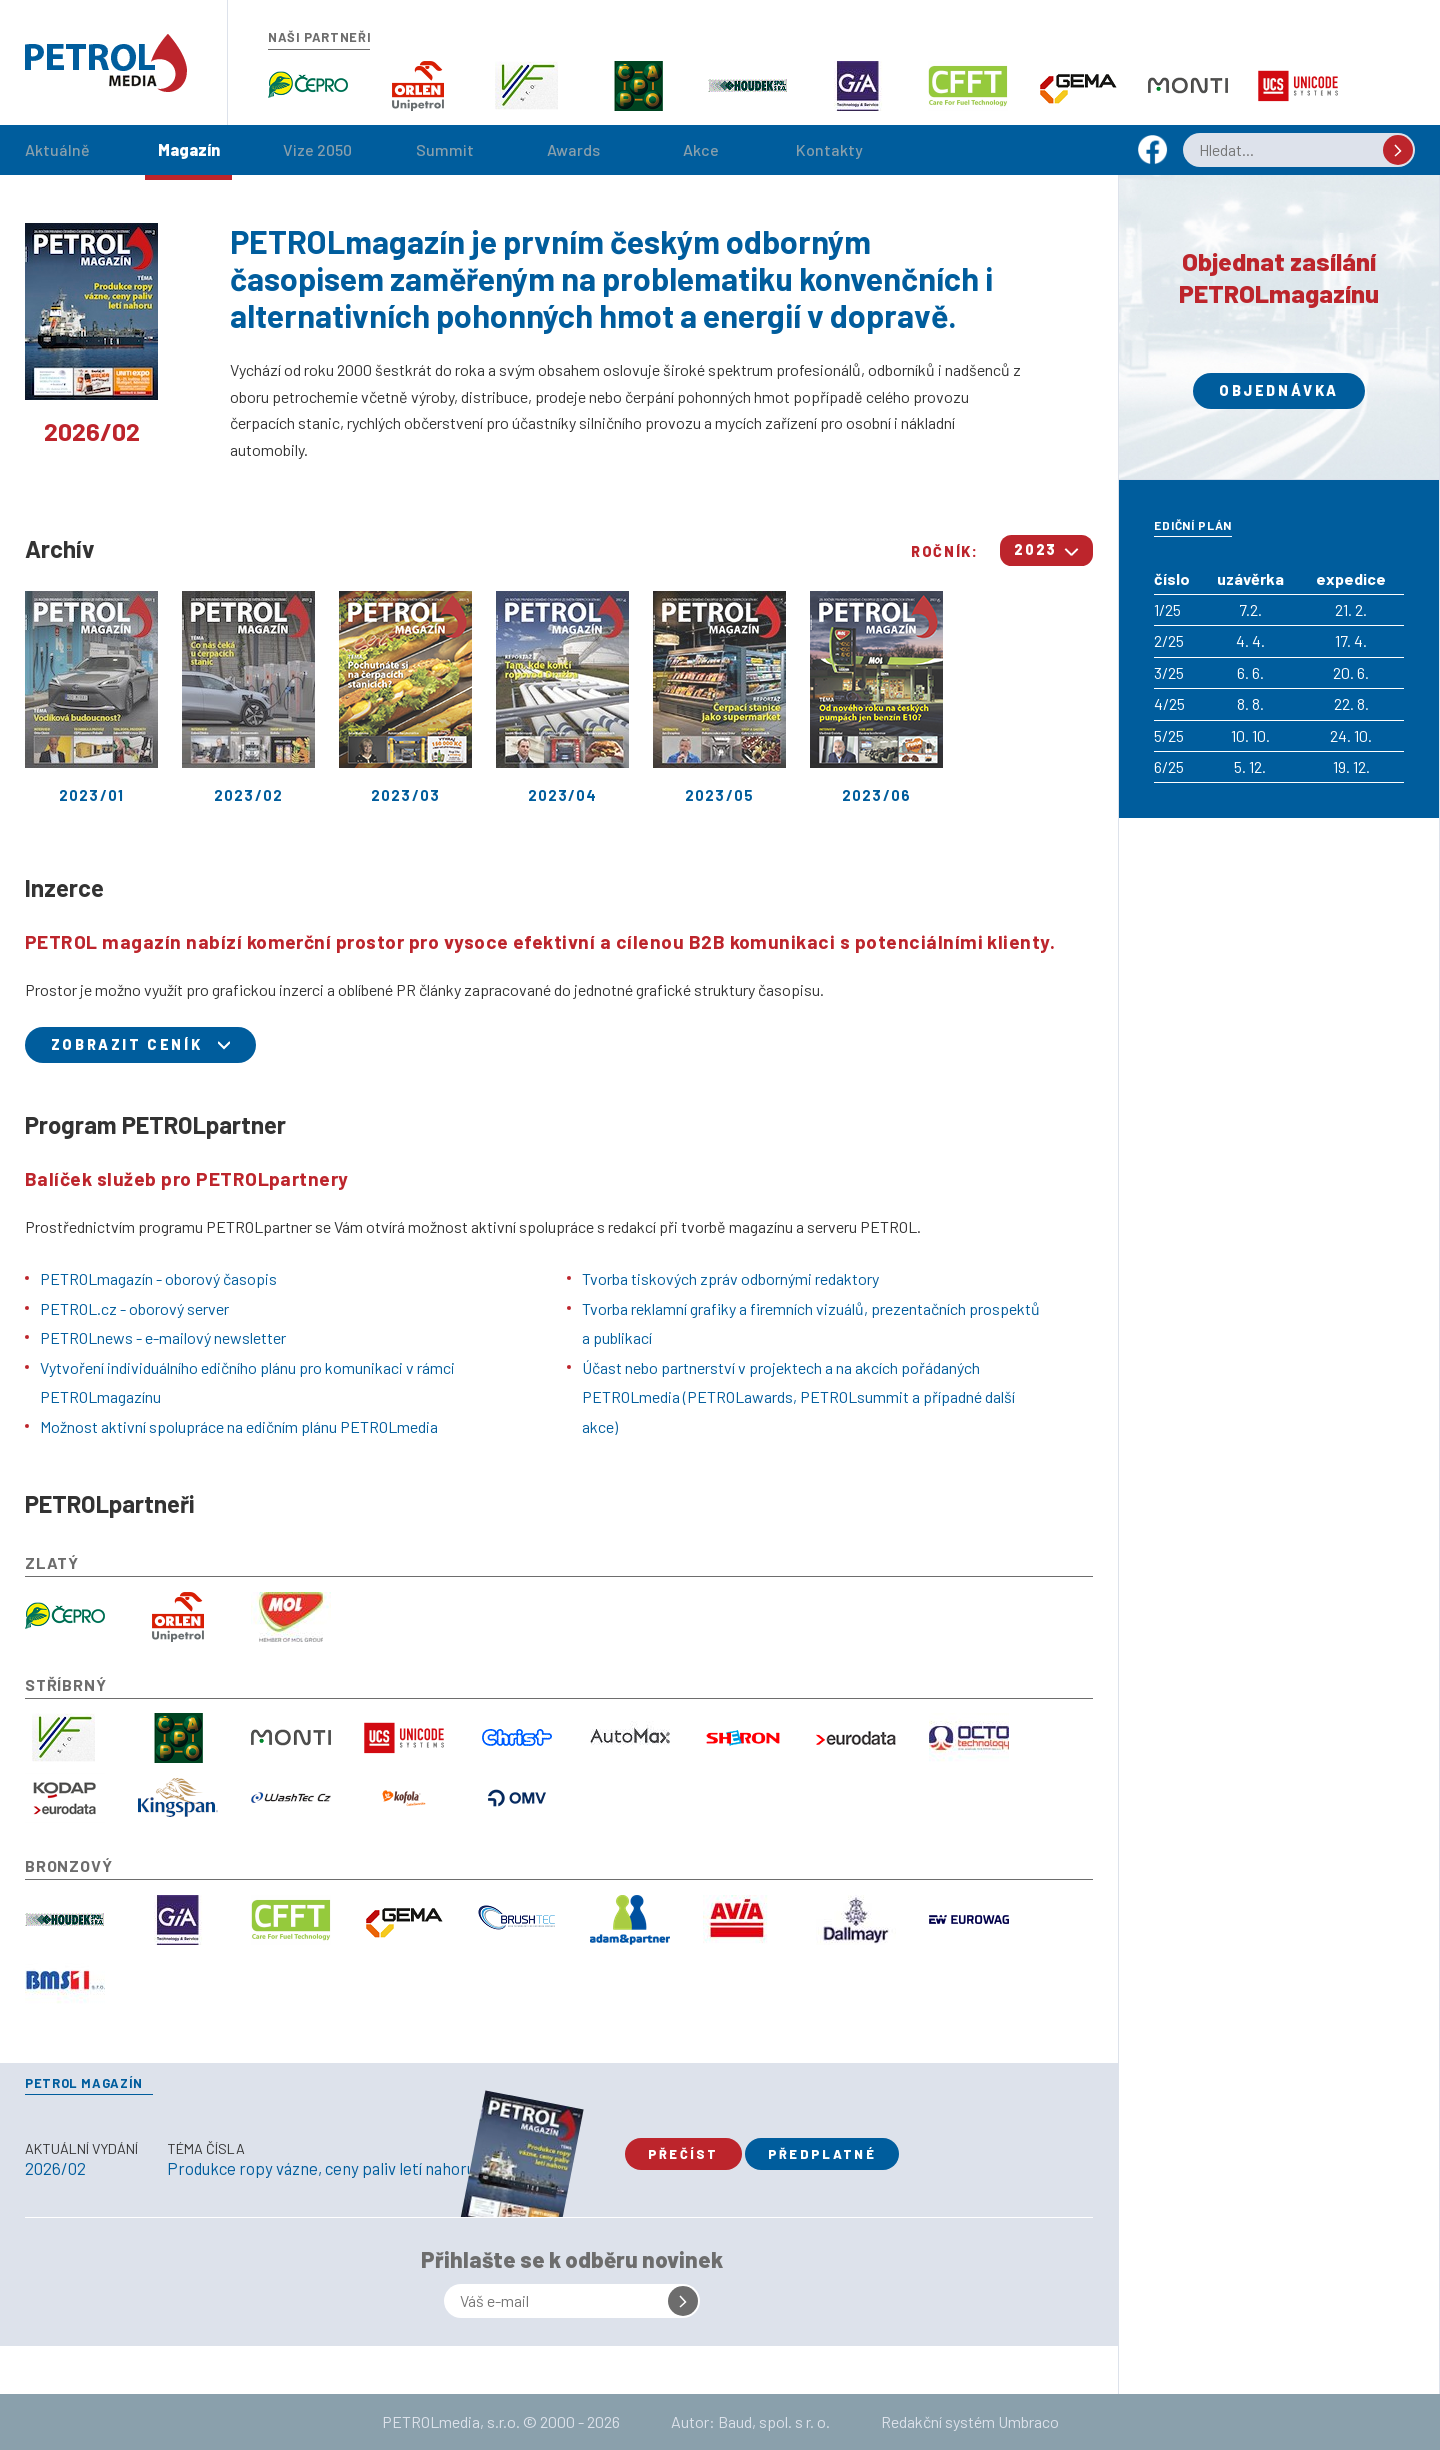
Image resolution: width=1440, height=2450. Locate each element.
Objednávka (1279, 390)
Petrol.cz (106, 63)
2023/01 (91, 697)
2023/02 (248, 697)
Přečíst (683, 2154)
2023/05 (719, 697)
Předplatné (822, 2154)
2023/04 (562, 697)
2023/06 (876, 697)
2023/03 (405, 697)
